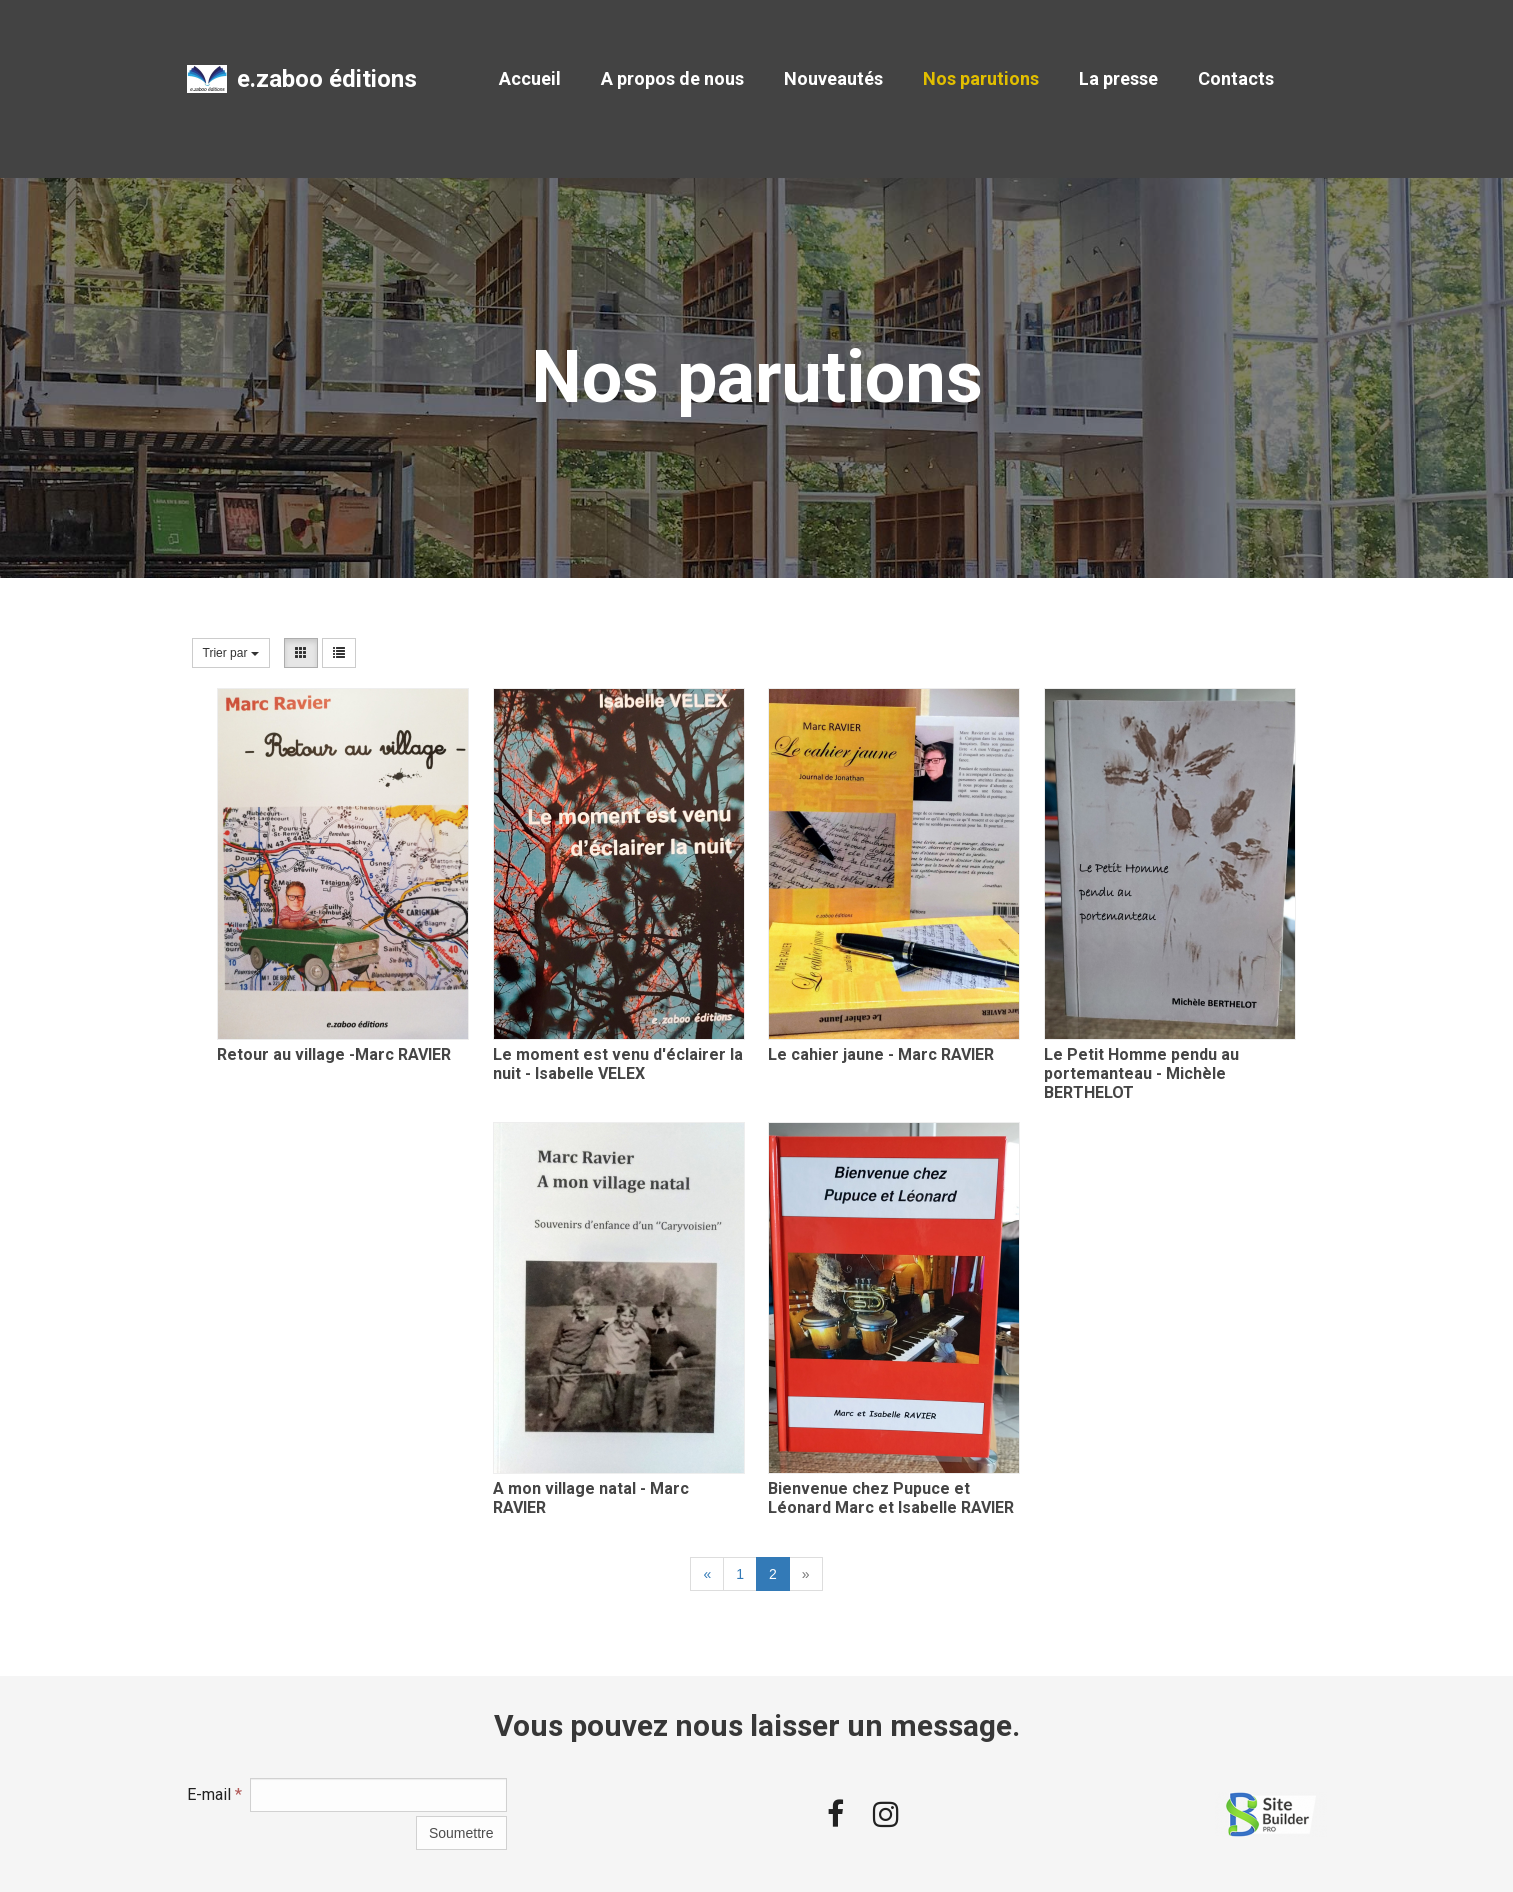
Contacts (1236, 78)
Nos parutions (981, 78)
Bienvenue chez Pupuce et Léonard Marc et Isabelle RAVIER (891, 1498)
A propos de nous (672, 78)
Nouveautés (833, 78)
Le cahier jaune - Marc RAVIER (881, 1054)
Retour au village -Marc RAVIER (334, 1054)
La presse (1118, 78)
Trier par (231, 653)
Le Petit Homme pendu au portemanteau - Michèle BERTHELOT (1141, 1073)
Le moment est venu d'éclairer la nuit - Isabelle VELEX (618, 1064)
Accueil (530, 78)
